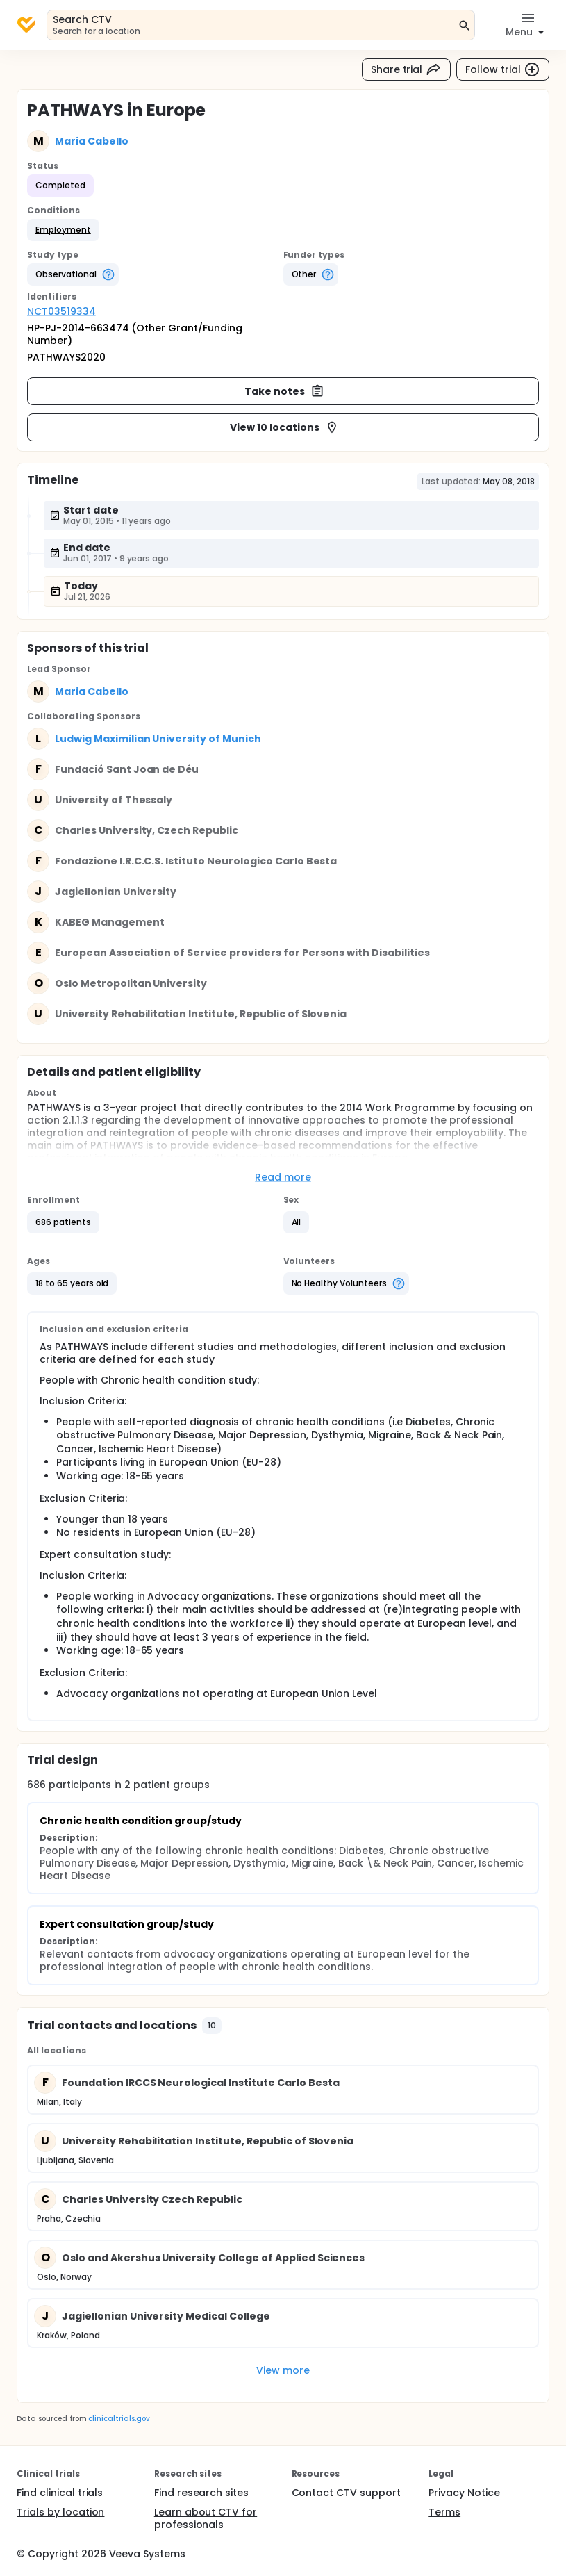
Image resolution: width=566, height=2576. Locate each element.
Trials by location (60, 2512)
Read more (283, 1177)
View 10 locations (284, 427)
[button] (63, 230)
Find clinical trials (60, 2492)
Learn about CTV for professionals (205, 2518)
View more (283, 2370)
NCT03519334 (61, 311)
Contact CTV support (346, 2492)
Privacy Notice (464, 2492)
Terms (444, 2512)
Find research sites (201, 2492)
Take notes (284, 391)
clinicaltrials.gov (118, 2418)
